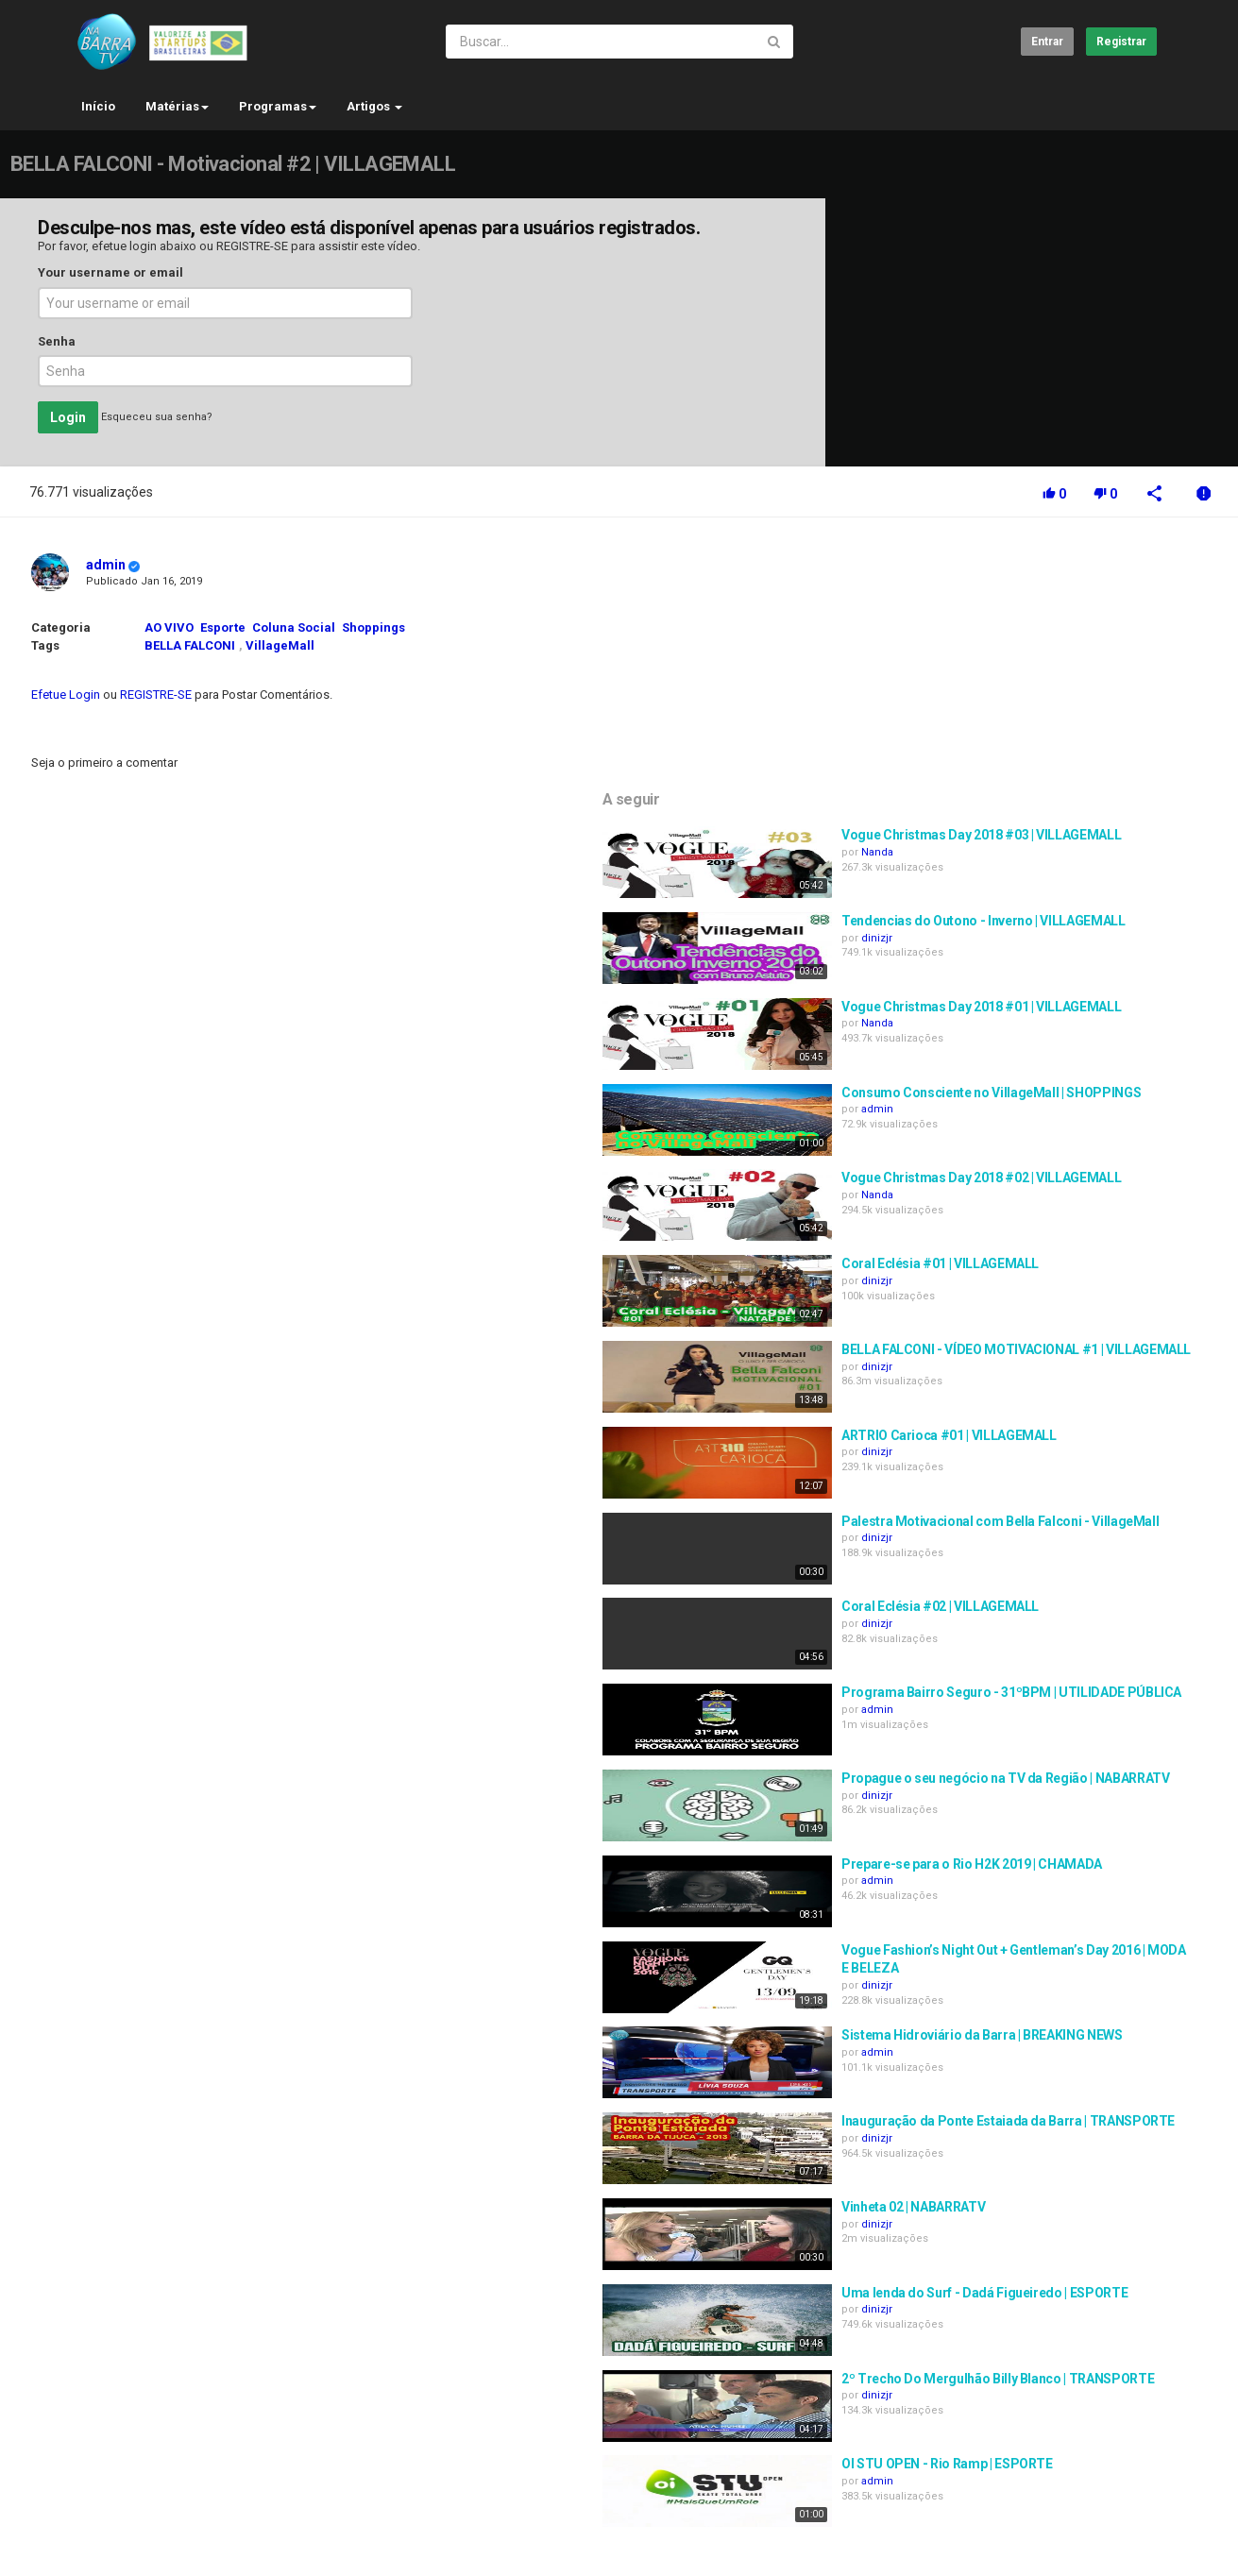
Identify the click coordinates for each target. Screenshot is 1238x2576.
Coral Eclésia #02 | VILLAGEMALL (1080, 1359)
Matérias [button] (177, 106)
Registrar (1121, 41)
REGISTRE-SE (252, 246)
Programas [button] (277, 106)
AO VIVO (169, 627)
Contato (136, 2482)
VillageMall (280, 645)
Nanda (1018, 624)
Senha (57, 341)
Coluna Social (293, 627)
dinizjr (1017, 709)
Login (68, 417)
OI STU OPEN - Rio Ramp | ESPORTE (1088, 2217)
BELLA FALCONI (189, 645)
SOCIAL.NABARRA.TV (196, 2532)
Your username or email (110, 272)
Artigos (374, 106)
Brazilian (1122, 2542)
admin (106, 564)
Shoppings (373, 627)
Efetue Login (65, 694)
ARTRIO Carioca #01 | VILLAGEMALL (1089, 1188)
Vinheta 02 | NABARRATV (1054, 1960)
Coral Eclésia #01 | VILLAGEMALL (1080, 1017)
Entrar (1047, 41)
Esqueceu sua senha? (156, 418)
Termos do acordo (227, 2482)
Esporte (223, 627)
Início (98, 106)
